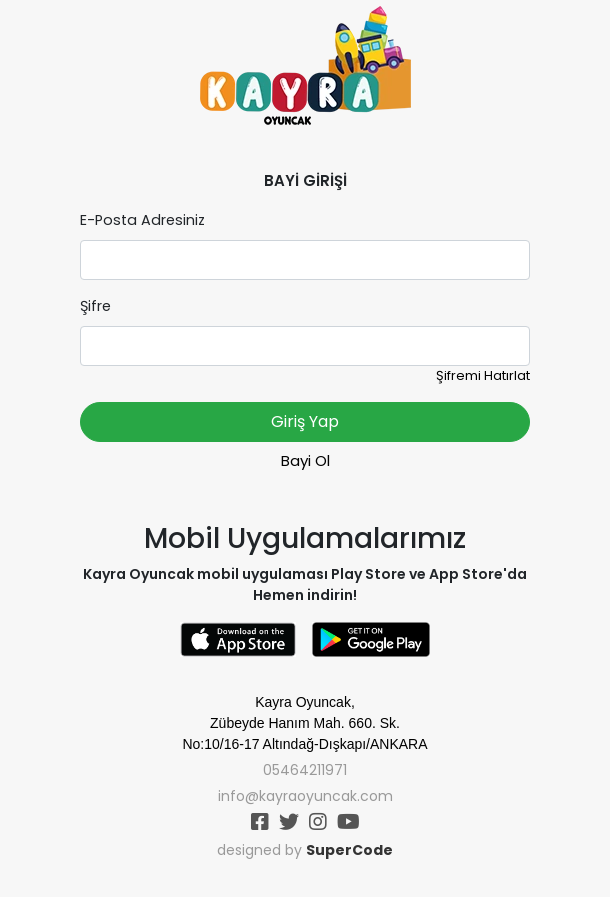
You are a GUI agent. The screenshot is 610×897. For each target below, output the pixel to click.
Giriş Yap (305, 421)
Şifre (95, 306)
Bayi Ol (305, 460)
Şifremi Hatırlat (483, 375)
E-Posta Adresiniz (142, 220)
